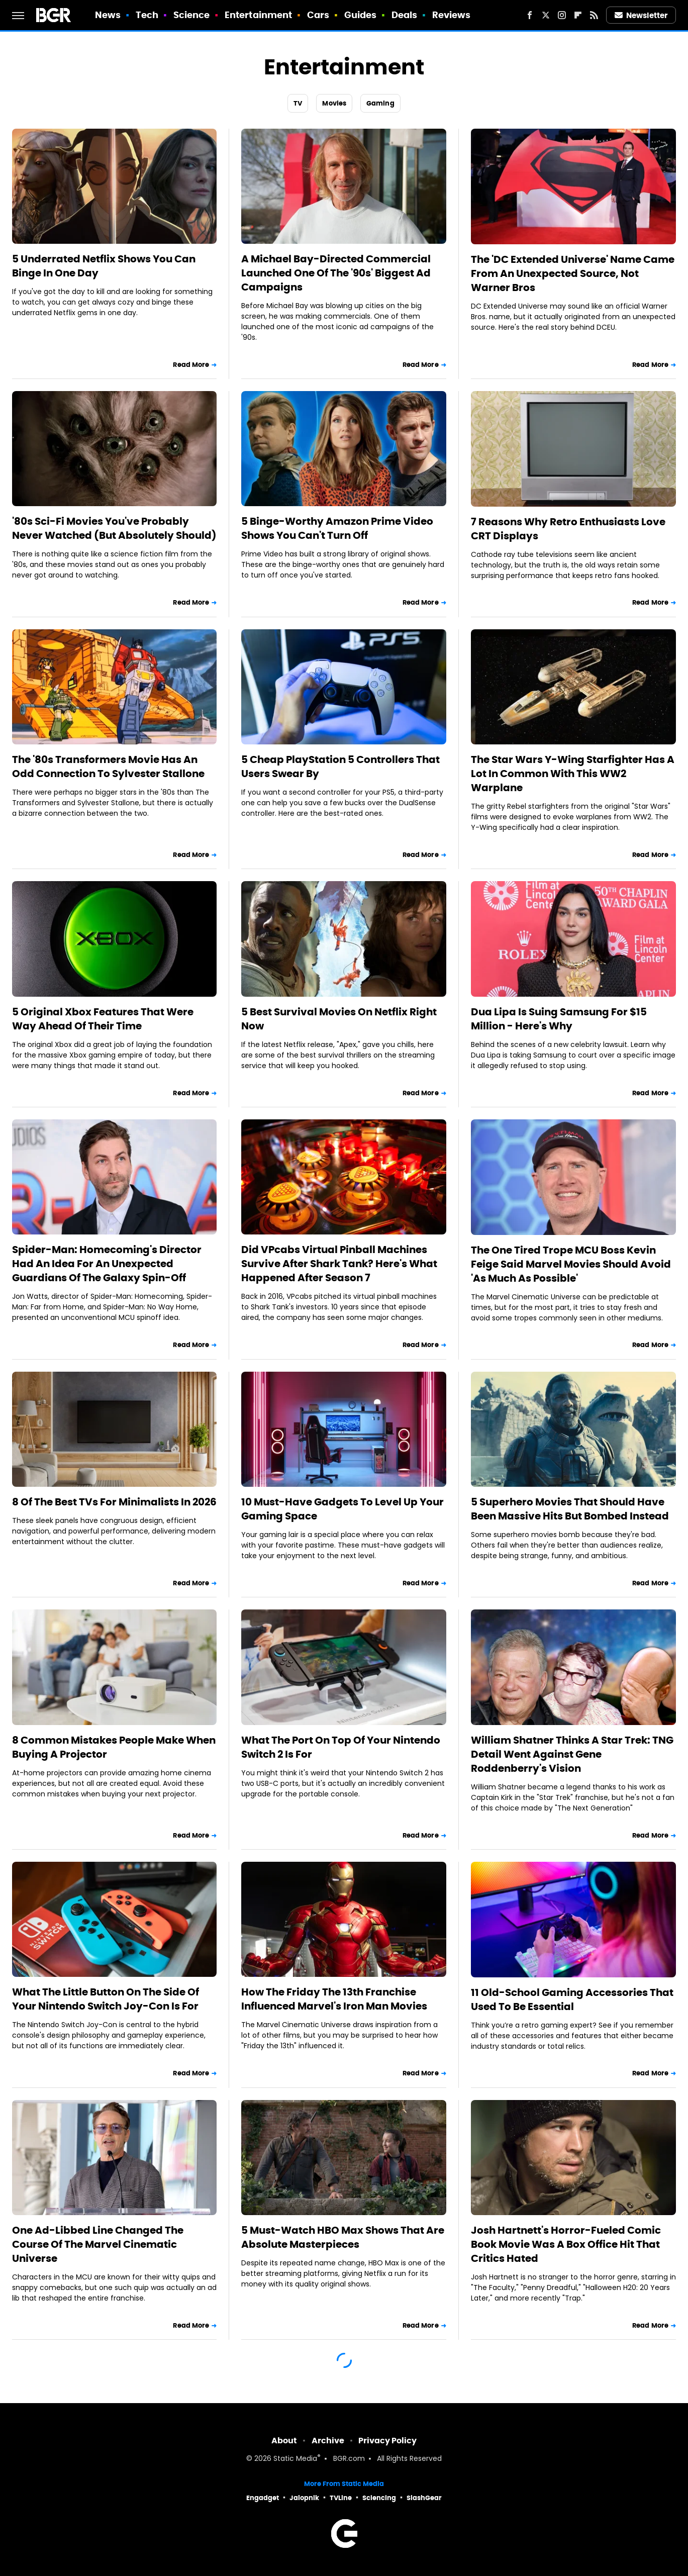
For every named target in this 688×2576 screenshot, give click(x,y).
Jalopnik (304, 2498)
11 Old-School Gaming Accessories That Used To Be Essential (572, 1999)
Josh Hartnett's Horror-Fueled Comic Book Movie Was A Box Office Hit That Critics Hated (566, 2244)
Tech (147, 15)
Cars (318, 15)
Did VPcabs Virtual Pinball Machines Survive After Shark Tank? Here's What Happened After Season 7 (339, 1263)
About (284, 2440)
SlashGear (424, 2498)
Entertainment (258, 15)
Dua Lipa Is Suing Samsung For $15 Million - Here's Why (559, 1018)
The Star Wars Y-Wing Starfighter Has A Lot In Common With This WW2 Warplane (572, 773)
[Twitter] (546, 15)
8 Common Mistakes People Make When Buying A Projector (114, 1747)
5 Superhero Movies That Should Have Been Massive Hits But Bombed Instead (570, 1508)
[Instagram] (562, 15)
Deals (404, 15)
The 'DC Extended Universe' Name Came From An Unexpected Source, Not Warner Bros (572, 273)
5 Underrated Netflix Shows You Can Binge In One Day (103, 265)
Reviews (451, 15)
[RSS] (594, 15)
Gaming (380, 103)
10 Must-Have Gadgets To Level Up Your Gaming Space (342, 1508)
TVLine (341, 2498)
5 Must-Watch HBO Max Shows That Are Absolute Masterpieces (342, 2237)
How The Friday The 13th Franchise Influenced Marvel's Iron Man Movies (334, 1999)
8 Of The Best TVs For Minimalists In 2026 (114, 1501)
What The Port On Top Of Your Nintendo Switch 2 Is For (340, 1747)
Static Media (295, 2459)
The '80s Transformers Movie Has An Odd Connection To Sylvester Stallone (108, 766)
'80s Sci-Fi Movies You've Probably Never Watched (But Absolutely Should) (114, 528)
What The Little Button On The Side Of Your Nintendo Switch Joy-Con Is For (105, 1999)
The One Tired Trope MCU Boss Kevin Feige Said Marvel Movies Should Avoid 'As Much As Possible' (571, 1264)
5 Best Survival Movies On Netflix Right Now (339, 1018)
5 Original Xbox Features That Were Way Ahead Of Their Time (102, 1018)
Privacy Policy (387, 2440)
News (108, 15)
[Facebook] (530, 15)
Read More (191, 364)
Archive (328, 2440)
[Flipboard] (578, 15)
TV (297, 103)
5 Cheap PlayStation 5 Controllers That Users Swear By (340, 766)
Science (191, 15)
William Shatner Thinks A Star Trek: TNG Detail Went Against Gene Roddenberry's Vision (572, 1754)
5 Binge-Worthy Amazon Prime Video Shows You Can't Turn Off (337, 528)
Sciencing (379, 2498)
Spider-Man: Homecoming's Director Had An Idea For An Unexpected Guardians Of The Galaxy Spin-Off (107, 1263)
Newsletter (641, 15)
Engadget (262, 2498)
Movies (334, 103)
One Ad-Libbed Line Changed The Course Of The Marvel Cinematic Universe (97, 2244)
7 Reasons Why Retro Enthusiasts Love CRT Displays (568, 528)
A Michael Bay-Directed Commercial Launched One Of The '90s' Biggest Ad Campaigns (336, 273)
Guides (360, 15)
